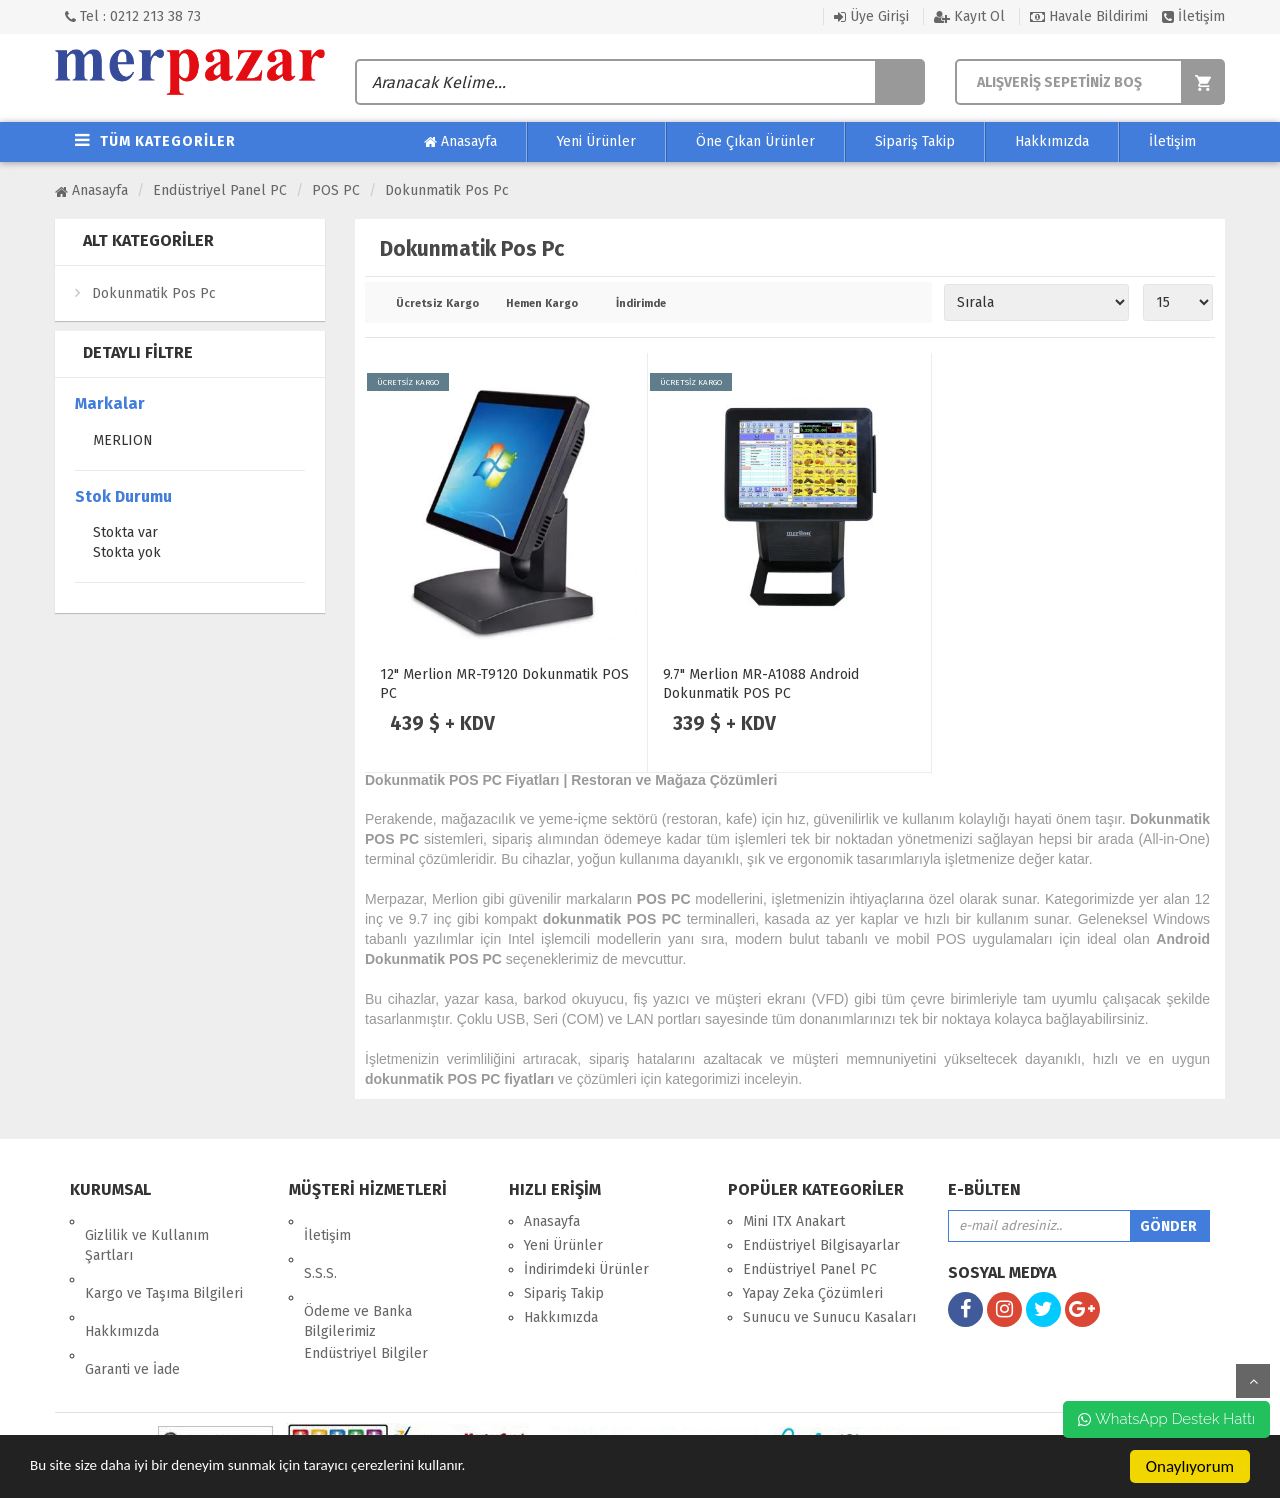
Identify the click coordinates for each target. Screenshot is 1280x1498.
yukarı (1253, 1381)
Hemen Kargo (542, 304)
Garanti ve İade (132, 1313)
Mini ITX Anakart (794, 1221)
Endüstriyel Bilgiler (366, 1311)
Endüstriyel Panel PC (220, 190)
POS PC (336, 190)
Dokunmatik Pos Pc (447, 190)
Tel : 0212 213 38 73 (133, 16)
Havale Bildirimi (1089, 16)
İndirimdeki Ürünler (586, 1269)
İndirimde (641, 304)
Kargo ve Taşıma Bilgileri (164, 1265)
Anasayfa (460, 142)
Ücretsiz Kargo (436, 304)
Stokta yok (127, 554)
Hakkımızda (1052, 141)
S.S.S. (320, 1245)
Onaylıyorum (1190, 1466)
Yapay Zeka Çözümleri (813, 1293)
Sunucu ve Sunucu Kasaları (829, 1317)
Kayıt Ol (969, 16)
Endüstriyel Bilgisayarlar (821, 1245)
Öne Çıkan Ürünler (755, 141)
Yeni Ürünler (596, 141)
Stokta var (125, 534)
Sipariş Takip (915, 141)
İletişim (1193, 16)
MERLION (123, 442)
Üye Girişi (871, 16)
